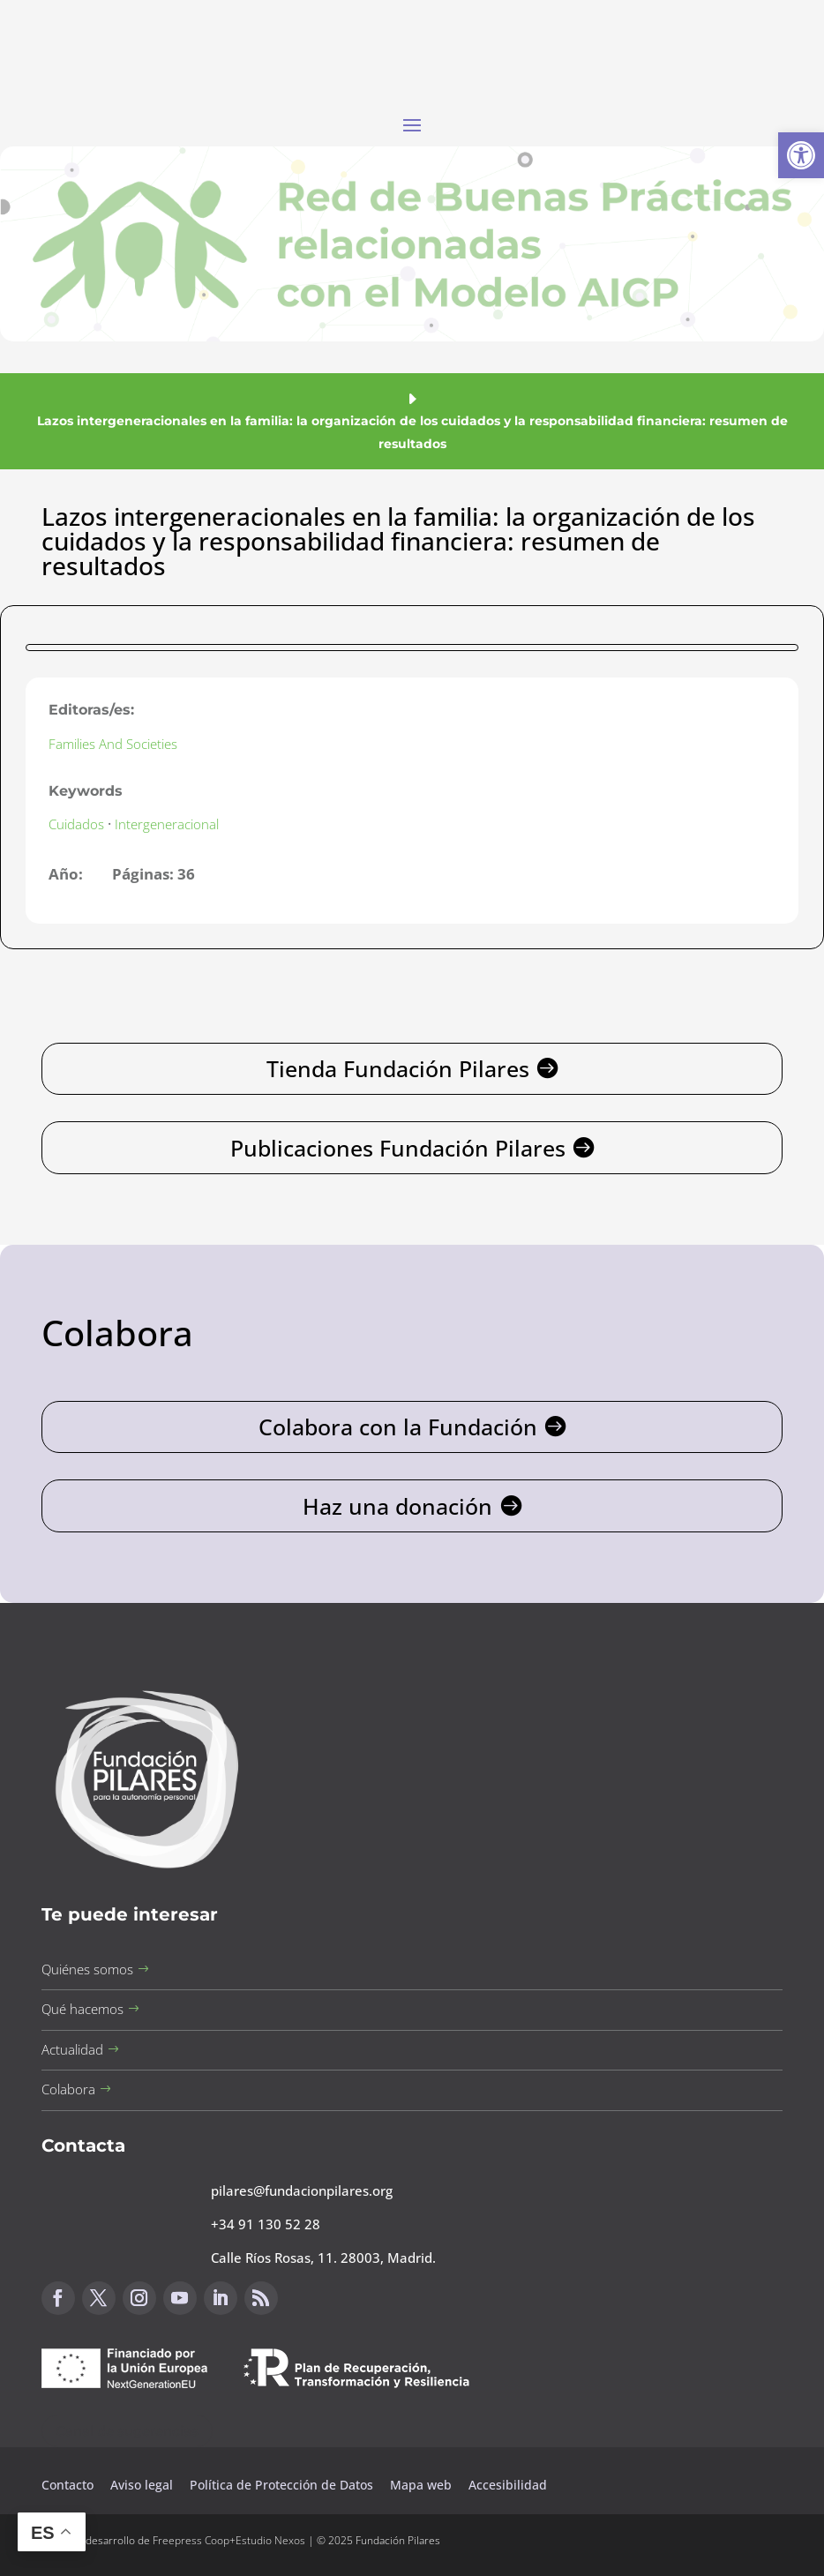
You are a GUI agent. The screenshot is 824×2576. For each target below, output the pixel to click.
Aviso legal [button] (143, 2484)
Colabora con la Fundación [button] (397, 1427)
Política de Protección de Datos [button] (283, 2484)
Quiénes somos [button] (87, 1969)
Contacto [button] (69, 2484)
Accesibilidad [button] (507, 2484)
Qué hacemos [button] (82, 2009)
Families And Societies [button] (113, 744)
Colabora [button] (68, 2089)
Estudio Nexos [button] (270, 2540)
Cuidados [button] (76, 824)
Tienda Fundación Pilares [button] (397, 1068)
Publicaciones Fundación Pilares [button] (398, 1148)
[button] (801, 155)
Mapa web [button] (421, 2484)
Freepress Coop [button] (191, 2540)
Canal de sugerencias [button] (127, 2430)
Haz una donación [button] (397, 1506)
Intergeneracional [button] (167, 824)
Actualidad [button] (72, 2049)
